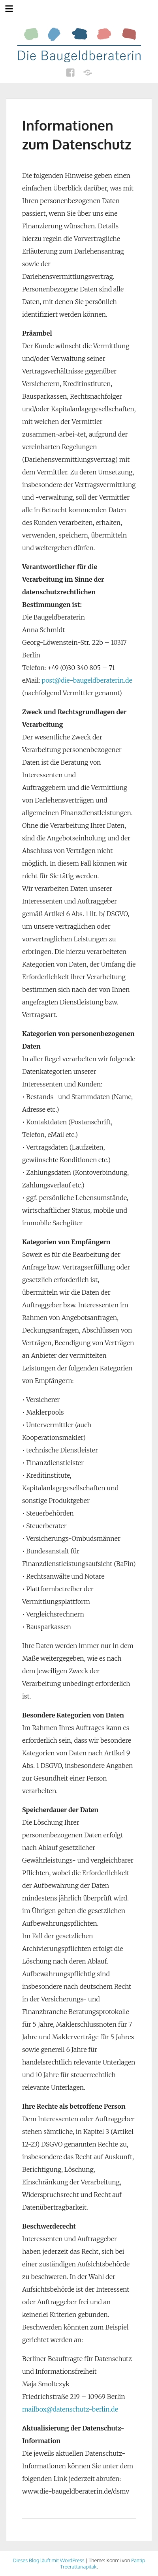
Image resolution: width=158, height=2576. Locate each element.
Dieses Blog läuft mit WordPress (49, 2560)
